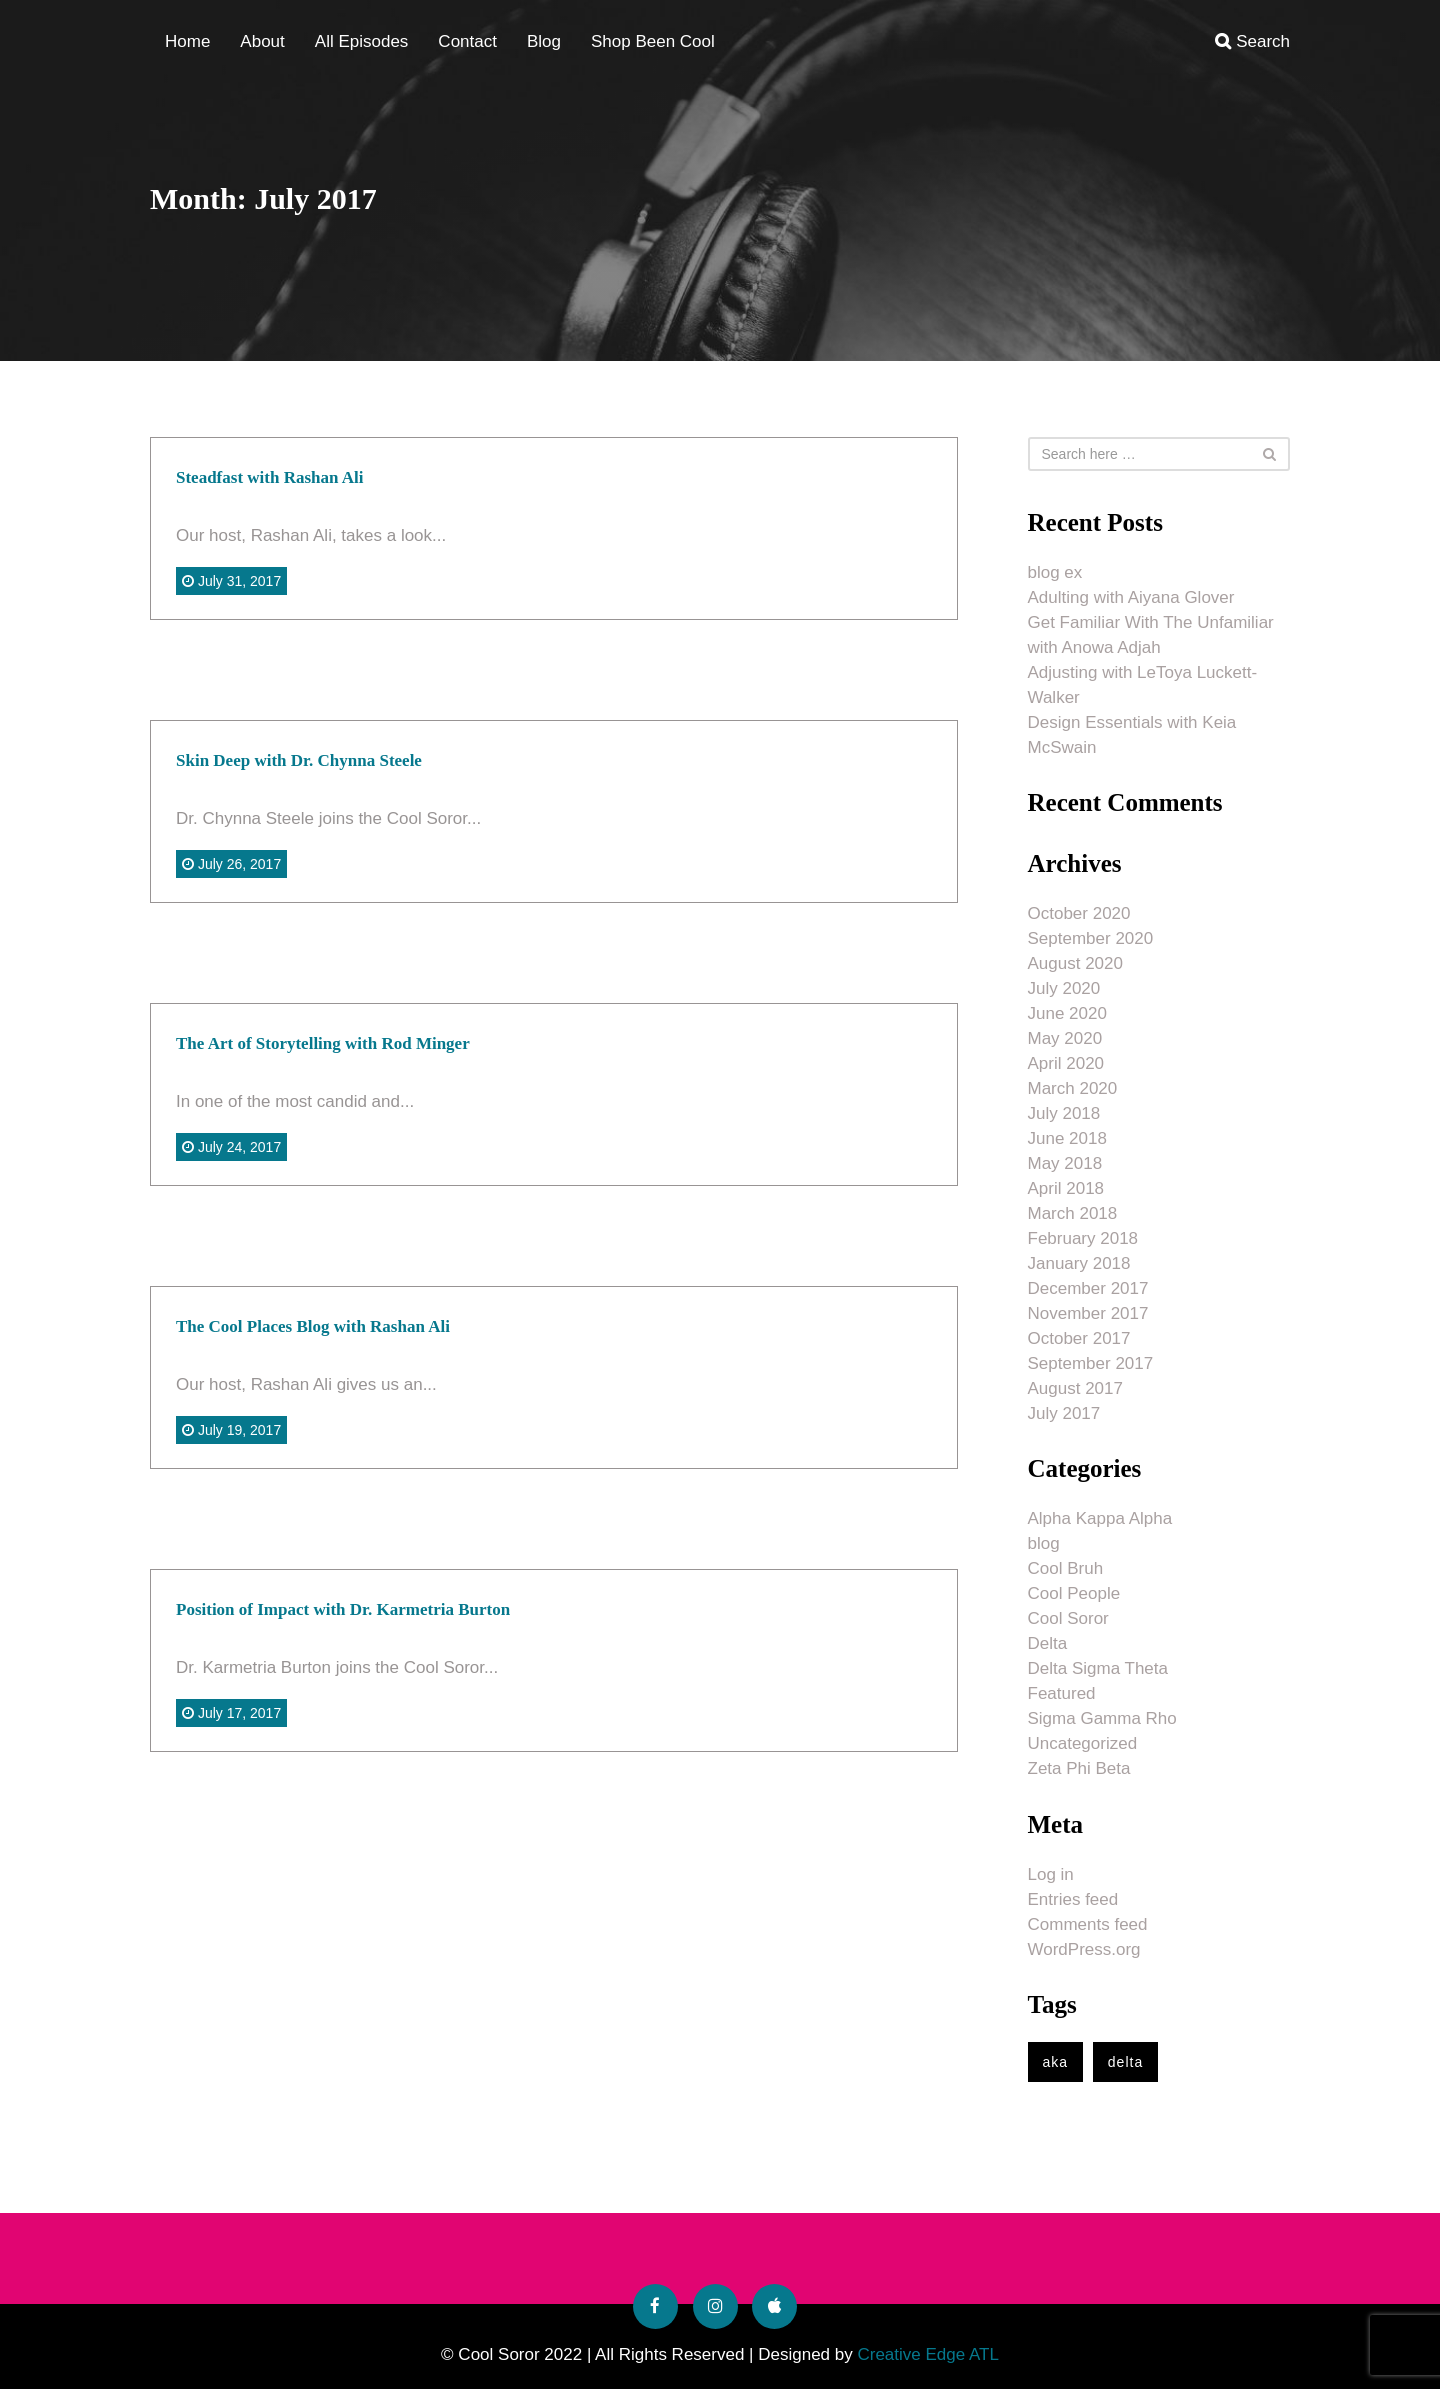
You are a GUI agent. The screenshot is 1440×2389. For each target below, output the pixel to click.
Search (1252, 41)
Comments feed (1088, 1924)
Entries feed (1073, 1899)
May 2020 (1065, 1038)
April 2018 (1066, 1188)
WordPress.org (1084, 1949)
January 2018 (1079, 1263)
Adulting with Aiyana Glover (1131, 597)
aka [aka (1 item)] (1056, 2062)
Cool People (1074, 1593)
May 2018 (1065, 1163)
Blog (544, 41)
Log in (1051, 1874)
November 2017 (1088, 1313)
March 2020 (1073, 1088)
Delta (1048, 1643)
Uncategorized (1083, 1743)
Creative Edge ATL (927, 2354)
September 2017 (1091, 1363)
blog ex (1055, 572)
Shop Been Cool (653, 41)
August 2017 (1075, 1388)
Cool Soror (1068, 1618)
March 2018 (1073, 1213)
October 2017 (1079, 1338)
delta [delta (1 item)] (1125, 2062)
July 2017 (1064, 1413)
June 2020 (1067, 1013)
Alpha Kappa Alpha (1100, 1518)
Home (187, 41)
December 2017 (1088, 1288)
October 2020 (1079, 913)
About (262, 41)
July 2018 (1064, 1113)
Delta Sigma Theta (1098, 1668)
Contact (467, 41)
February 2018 (1083, 1238)
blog (1044, 1543)
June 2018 (1067, 1138)
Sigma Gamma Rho (1102, 1718)
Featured (1062, 1693)
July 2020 (1064, 988)
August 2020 (1075, 963)
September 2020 (1091, 938)
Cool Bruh (1066, 1568)
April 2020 (1066, 1063)
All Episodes (362, 41)
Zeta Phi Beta (1079, 1768)
